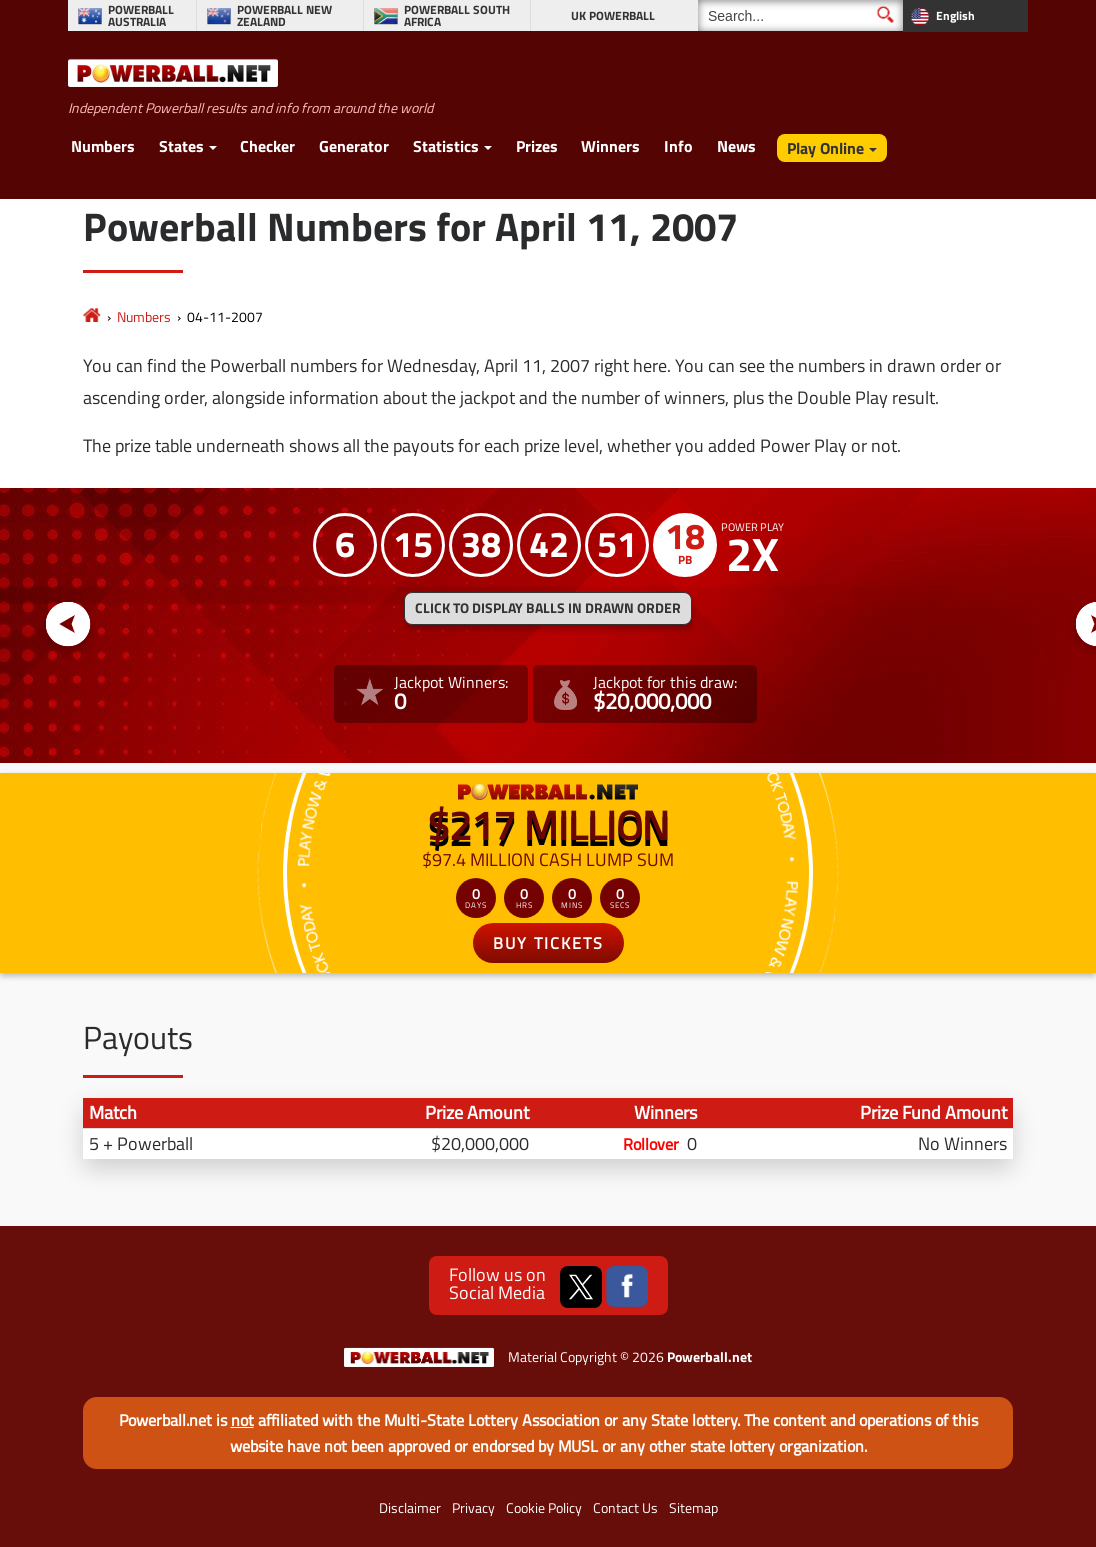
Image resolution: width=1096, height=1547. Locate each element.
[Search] (800, 15)
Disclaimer (410, 1508)
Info (678, 146)
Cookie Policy (544, 1508)
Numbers (103, 146)
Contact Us (625, 1508)
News (736, 146)
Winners (610, 146)
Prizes (537, 146)
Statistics (446, 146)
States (181, 146)
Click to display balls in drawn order (548, 608)
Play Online (825, 148)
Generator (354, 146)
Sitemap (693, 1508)
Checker (267, 146)
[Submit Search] (885, 14)
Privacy (473, 1508)
